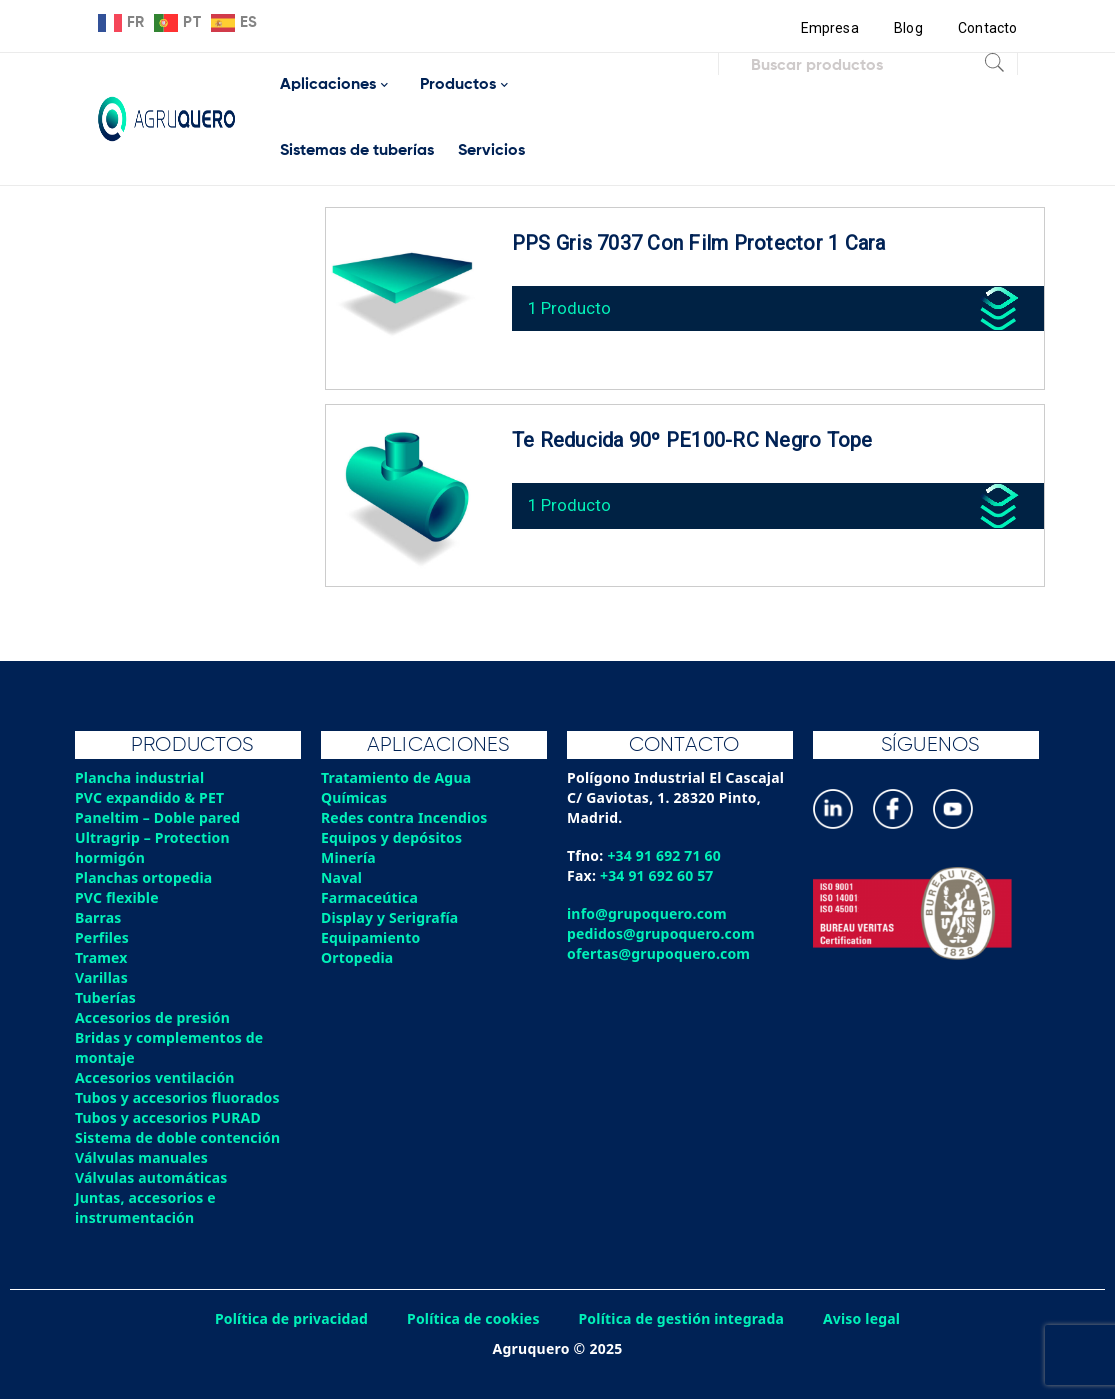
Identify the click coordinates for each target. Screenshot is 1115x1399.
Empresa (828, 28)
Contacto (988, 28)
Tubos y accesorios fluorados (178, 1097)
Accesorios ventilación (155, 1077)
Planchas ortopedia (144, 877)
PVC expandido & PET (150, 797)
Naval (342, 877)
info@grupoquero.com (647, 913)
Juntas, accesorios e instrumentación (146, 1207)
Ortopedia (357, 957)
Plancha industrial (140, 777)
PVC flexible (117, 897)
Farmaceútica (370, 897)
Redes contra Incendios (405, 817)
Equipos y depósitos (392, 837)
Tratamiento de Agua (397, 777)
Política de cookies (473, 1318)
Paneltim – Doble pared (158, 817)
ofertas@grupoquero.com (659, 953)
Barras (98, 917)
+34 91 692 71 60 (664, 855)
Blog (907, 28)
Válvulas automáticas (152, 1177)
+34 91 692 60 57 (657, 875)
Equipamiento (371, 937)
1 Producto (571, 305)
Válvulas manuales (142, 1157)
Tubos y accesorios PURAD (169, 1117)
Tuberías (106, 997)
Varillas (101, 977)
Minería (348, 857)
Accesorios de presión (153, 1017)
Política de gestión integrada (683, 1318)
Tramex (101, 957)
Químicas (354, 797)
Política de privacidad (289, 1318)
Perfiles (102, 937)
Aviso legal (864, 1318)
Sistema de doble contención (178, 1137)
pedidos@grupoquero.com (661, 933)
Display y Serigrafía (390, 917)
